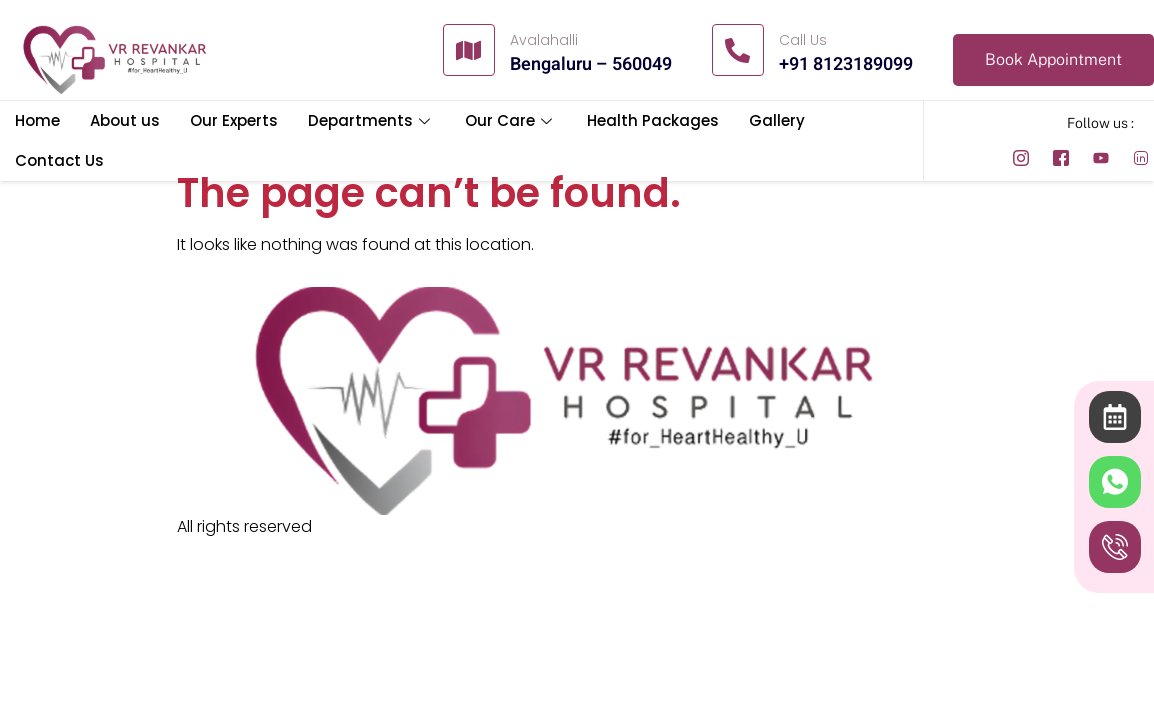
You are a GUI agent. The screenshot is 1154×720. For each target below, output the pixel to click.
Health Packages (653, 120)
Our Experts (234, 120)
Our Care (511, 120)
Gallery (777, 120)
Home (37, 120)
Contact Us (59, 160)
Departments (371, 120)
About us (125, 120)
